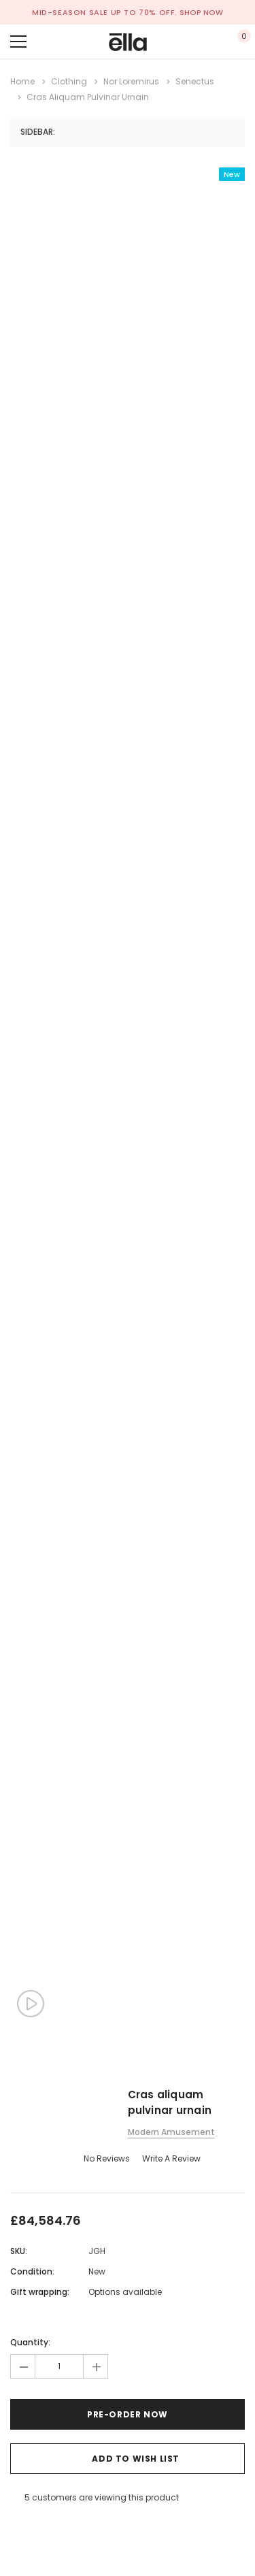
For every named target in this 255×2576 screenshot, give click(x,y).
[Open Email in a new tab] (32, 2526)
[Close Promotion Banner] (245, 12)
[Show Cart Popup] (238, 42)
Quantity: (30, 2342)
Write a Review (171, 2158)
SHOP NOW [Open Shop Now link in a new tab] (201, 12)
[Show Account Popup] (198, 42)
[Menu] (18, 41)
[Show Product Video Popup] (30, 2003)
